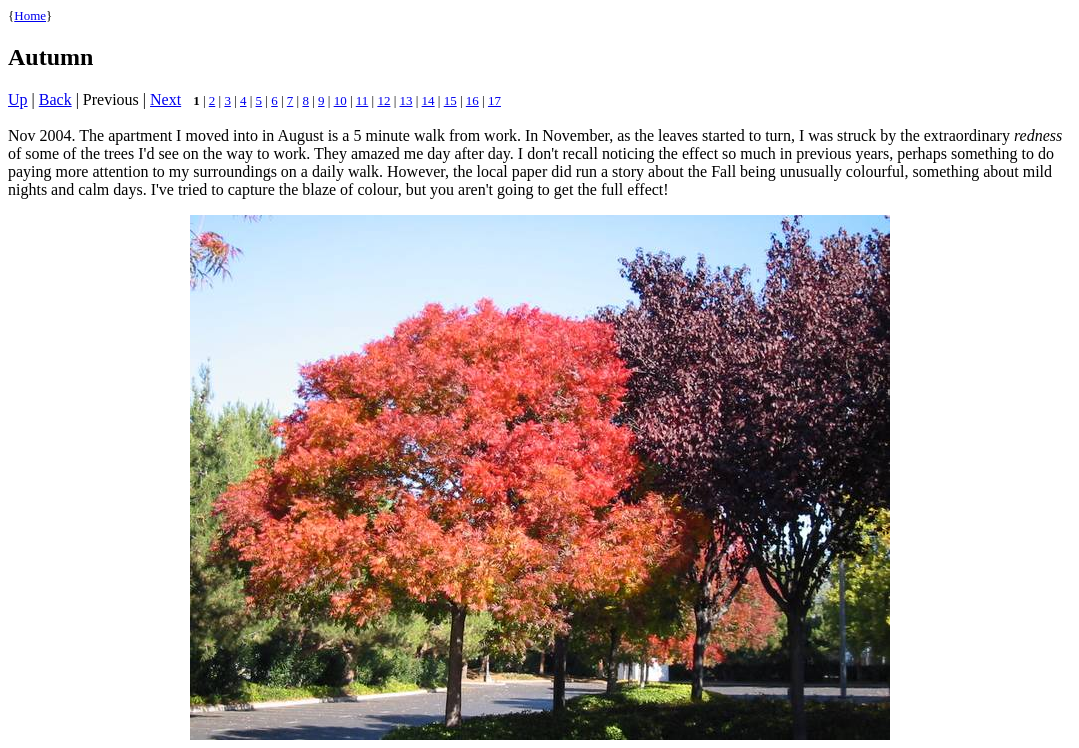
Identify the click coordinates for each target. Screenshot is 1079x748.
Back (55, 99)
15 (450, 100)
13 (406, 100)
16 (472, 100)
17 (494, 100)
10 (340, 100)
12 (383, 100)
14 (428, 100)
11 (362, 100)
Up (18, 99)
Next (165, 99)
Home (30, 15)
